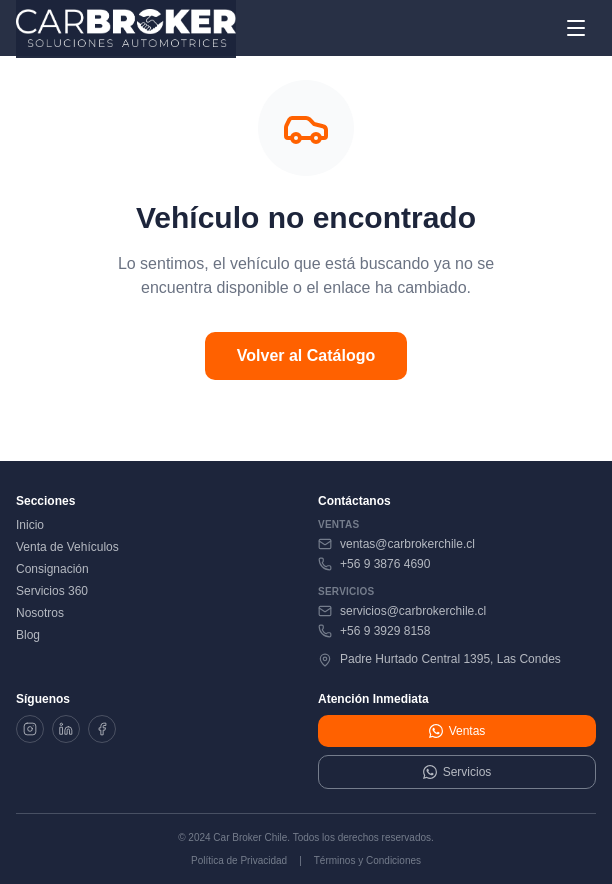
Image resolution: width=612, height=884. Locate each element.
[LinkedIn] (66, 729)
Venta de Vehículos (67, 547)
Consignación (52, 569)
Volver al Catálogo (306, 355)
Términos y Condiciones (367, 860)
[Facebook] (102, 729)
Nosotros (40, 613)
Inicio (30, 525)
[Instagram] (30, 729)
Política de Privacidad (239, 860)
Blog (28, 635)
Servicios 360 (52, 591)
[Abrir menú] (576, 28)
